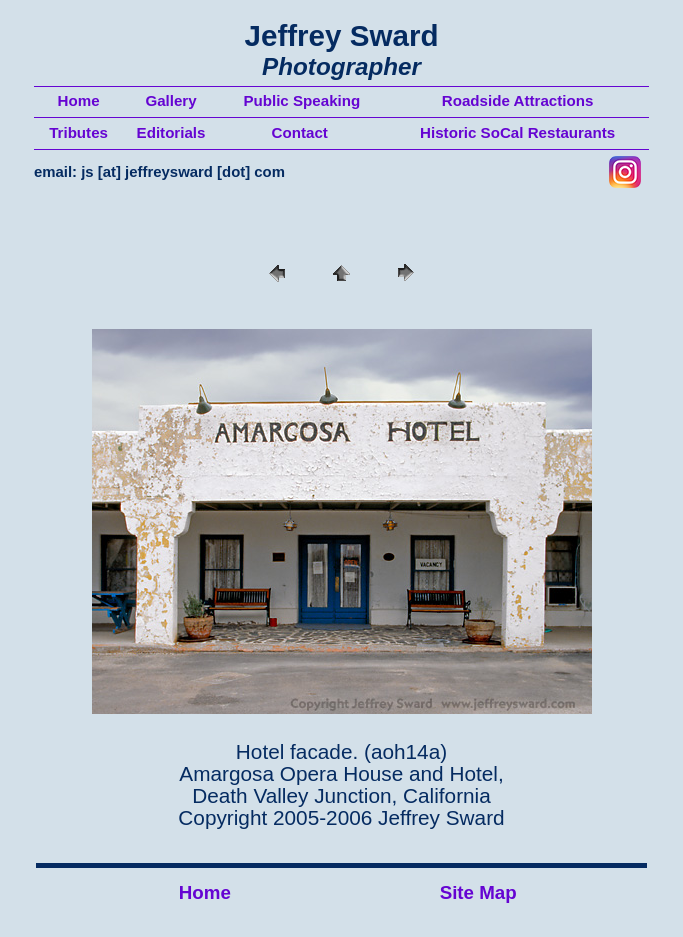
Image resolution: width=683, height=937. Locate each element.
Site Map (478, 892)
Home (205, 892)
